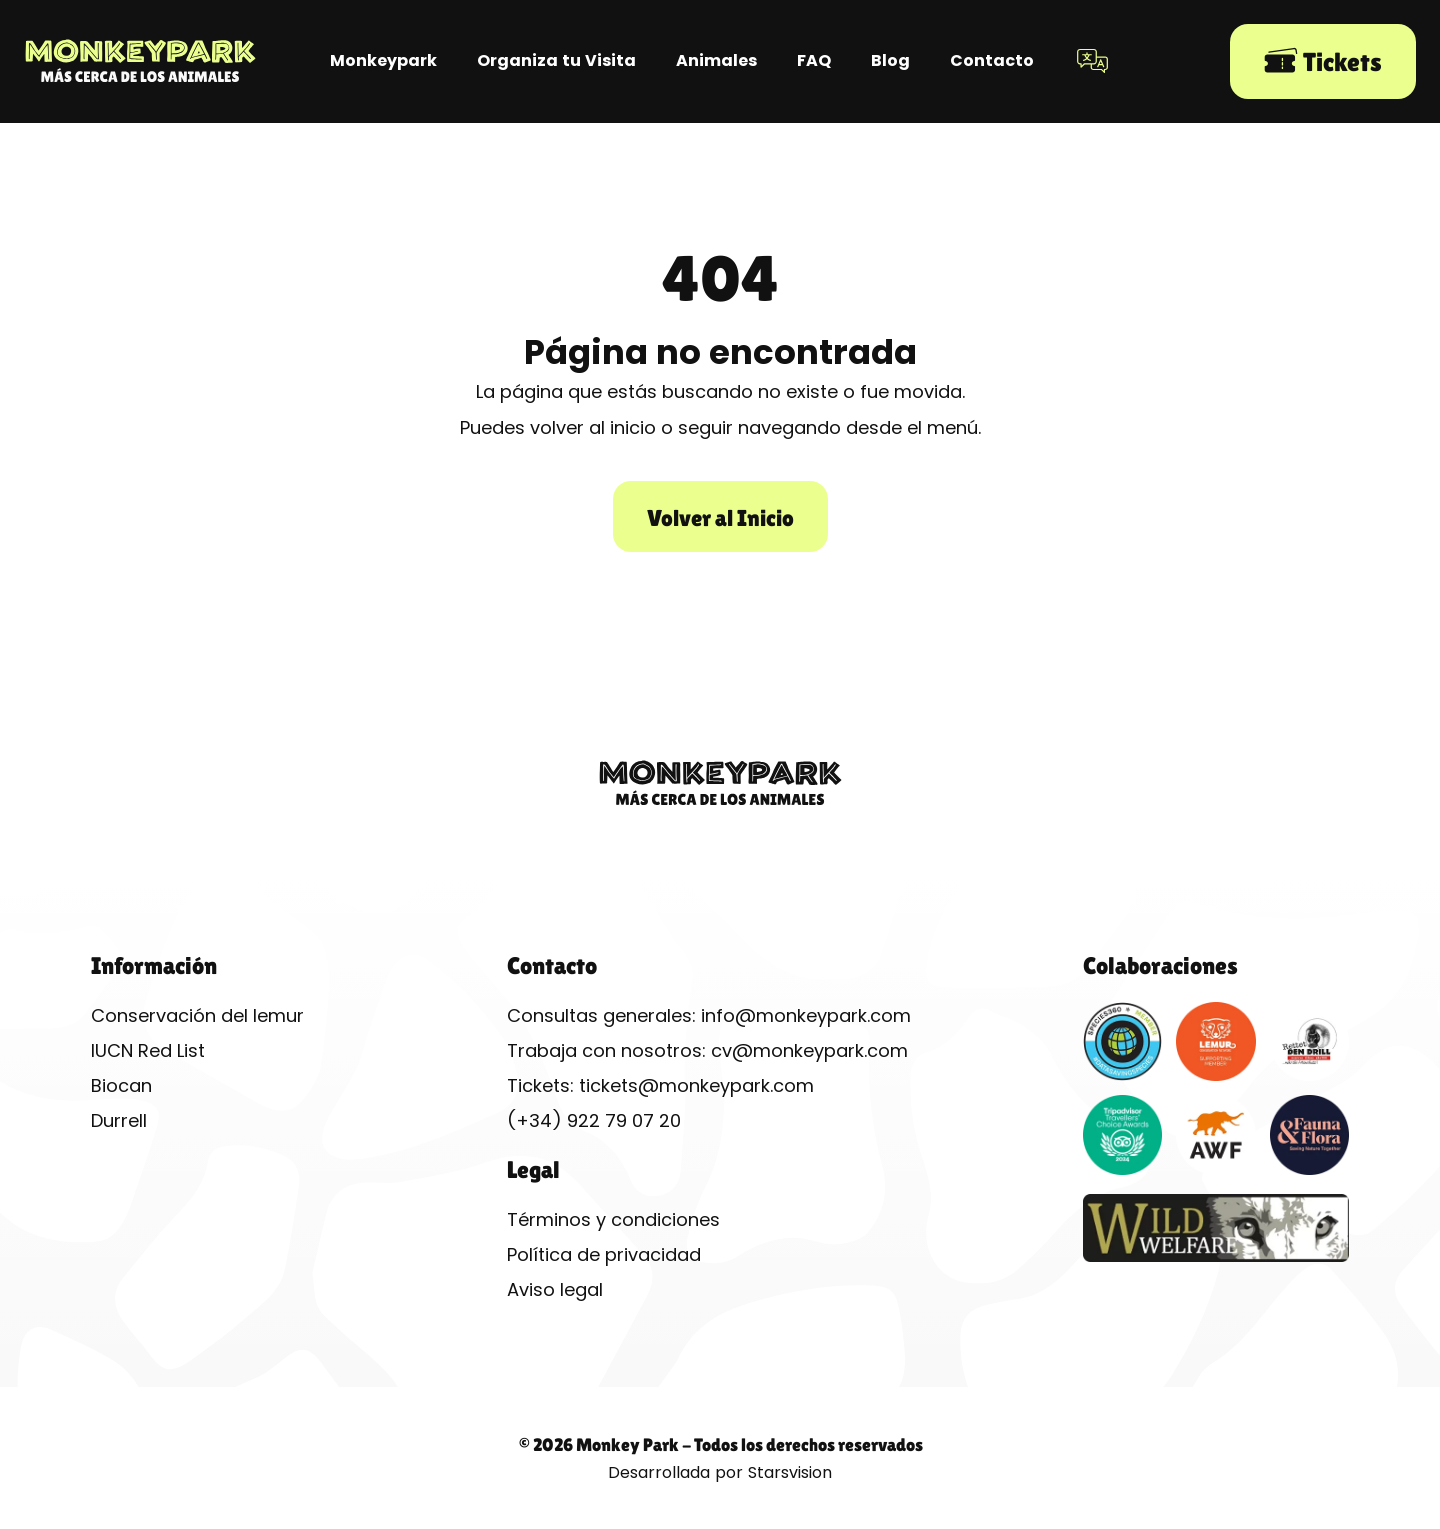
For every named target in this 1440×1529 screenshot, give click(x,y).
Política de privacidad (604, 1254)
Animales (716, 60)
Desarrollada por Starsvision (720, 1472)
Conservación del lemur (197, 1015)
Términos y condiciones (613, 1219)
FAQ (814, 60)
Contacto (992, 60)
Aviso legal (555, 1289)
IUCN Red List (148, 1050)
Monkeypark (383, 60)
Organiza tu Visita (556, 60)
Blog (890, 60)
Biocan (121, 1085)
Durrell (119, 1120)
